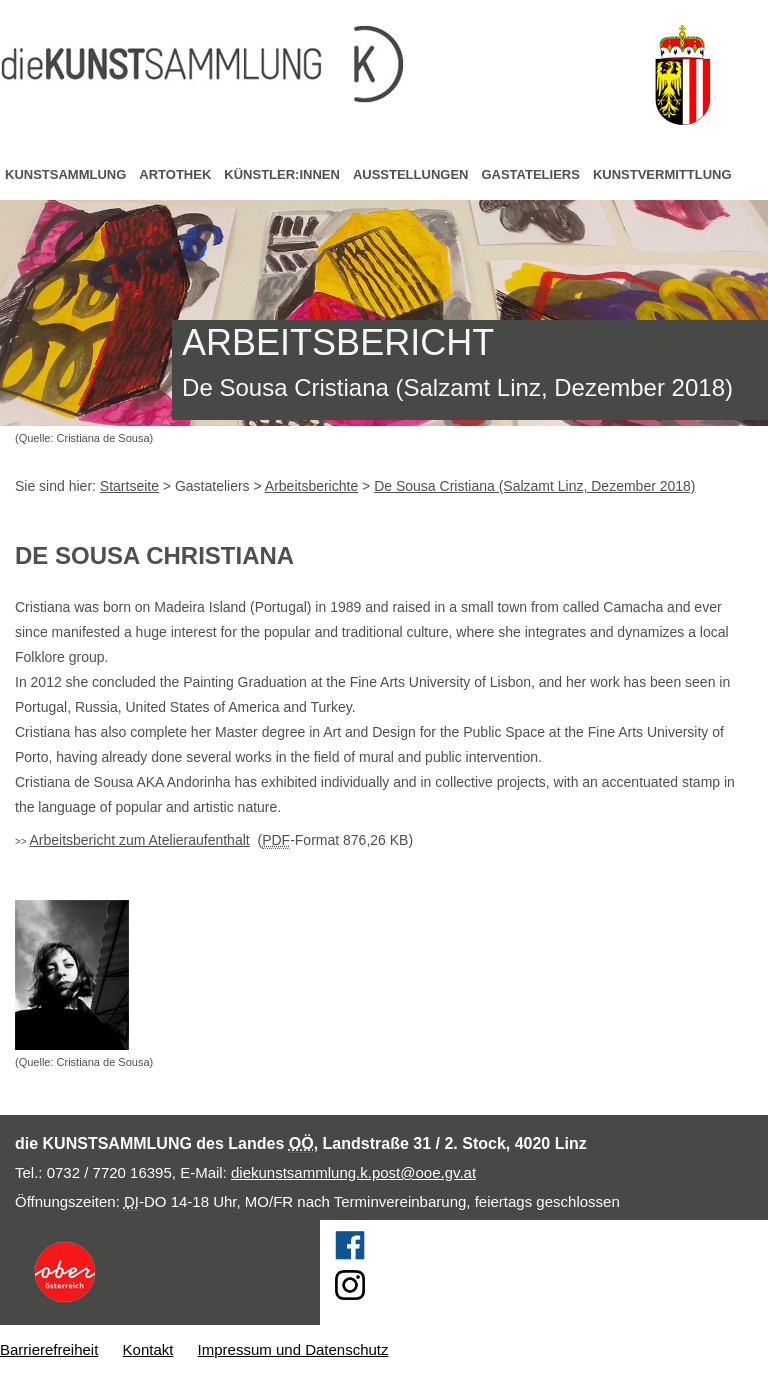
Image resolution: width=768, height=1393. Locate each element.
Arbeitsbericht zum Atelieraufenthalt (139, 840)
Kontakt (148, 1349)
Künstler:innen (282, 174)
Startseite (129, 486)
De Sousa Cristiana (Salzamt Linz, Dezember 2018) (534, 486)
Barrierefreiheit (49, 1349)
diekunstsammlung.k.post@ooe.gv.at (353, 1172)
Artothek (175, 174)
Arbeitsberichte (311, 486)
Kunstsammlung (65, 174)
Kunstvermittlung (662, 174)
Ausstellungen (411, 174)
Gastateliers (530, 174)
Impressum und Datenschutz (293, 1349)
